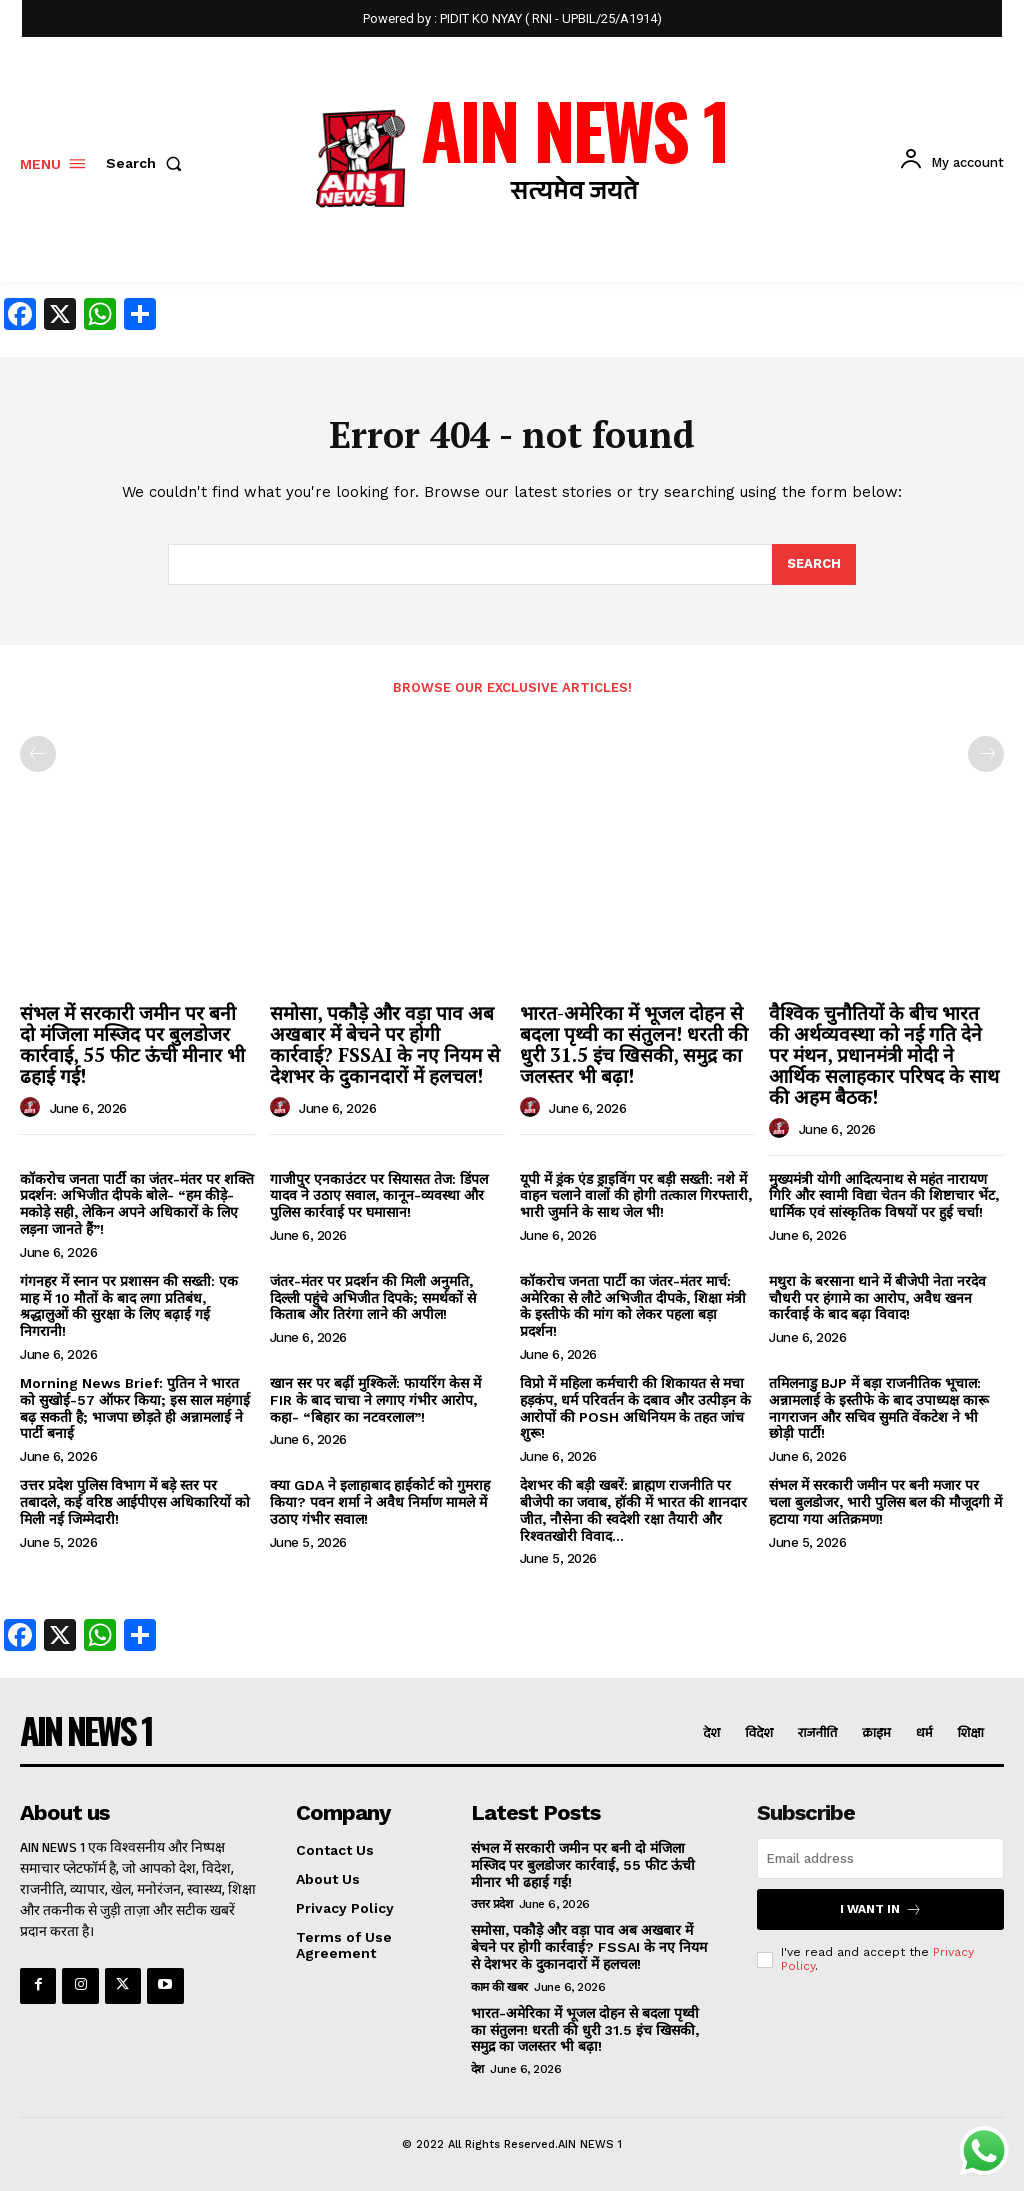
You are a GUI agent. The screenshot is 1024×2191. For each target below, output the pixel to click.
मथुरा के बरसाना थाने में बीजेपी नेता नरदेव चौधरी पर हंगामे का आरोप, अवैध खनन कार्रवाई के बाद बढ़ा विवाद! (877, 1298)
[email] (880, 1858)
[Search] (814, 565)
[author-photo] (33, 1108)
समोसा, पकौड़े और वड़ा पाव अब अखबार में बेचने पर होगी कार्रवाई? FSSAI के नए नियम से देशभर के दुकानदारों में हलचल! (385, 1044)
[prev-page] (38, 754)
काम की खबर (499, 1987)
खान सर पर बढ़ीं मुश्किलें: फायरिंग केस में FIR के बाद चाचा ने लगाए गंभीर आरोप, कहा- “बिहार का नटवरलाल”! (375, 1400)
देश (477, 2069)
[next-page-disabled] (986, 754)
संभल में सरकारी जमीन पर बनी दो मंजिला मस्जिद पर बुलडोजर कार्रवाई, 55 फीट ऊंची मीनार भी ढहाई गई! (132, 1044)
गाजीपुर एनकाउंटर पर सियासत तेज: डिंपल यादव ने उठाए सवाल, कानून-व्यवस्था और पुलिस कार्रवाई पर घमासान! (379, 1196)
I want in (881, 1909)
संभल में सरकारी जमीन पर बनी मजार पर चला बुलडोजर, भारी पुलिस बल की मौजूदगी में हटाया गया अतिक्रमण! (885, 1502)
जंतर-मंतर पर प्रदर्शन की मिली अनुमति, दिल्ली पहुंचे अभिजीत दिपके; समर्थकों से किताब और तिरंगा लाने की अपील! (373, 1298)
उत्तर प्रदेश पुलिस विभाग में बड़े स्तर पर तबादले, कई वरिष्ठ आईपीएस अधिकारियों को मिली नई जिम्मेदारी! (135, 1502)
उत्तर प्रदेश (492, 1904)
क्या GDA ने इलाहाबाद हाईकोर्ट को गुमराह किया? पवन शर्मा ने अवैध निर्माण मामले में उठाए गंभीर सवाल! (380, 1502)
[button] (148, 163)
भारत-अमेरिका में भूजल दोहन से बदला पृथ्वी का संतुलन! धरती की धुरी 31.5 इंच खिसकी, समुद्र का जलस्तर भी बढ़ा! (634, 1044)
